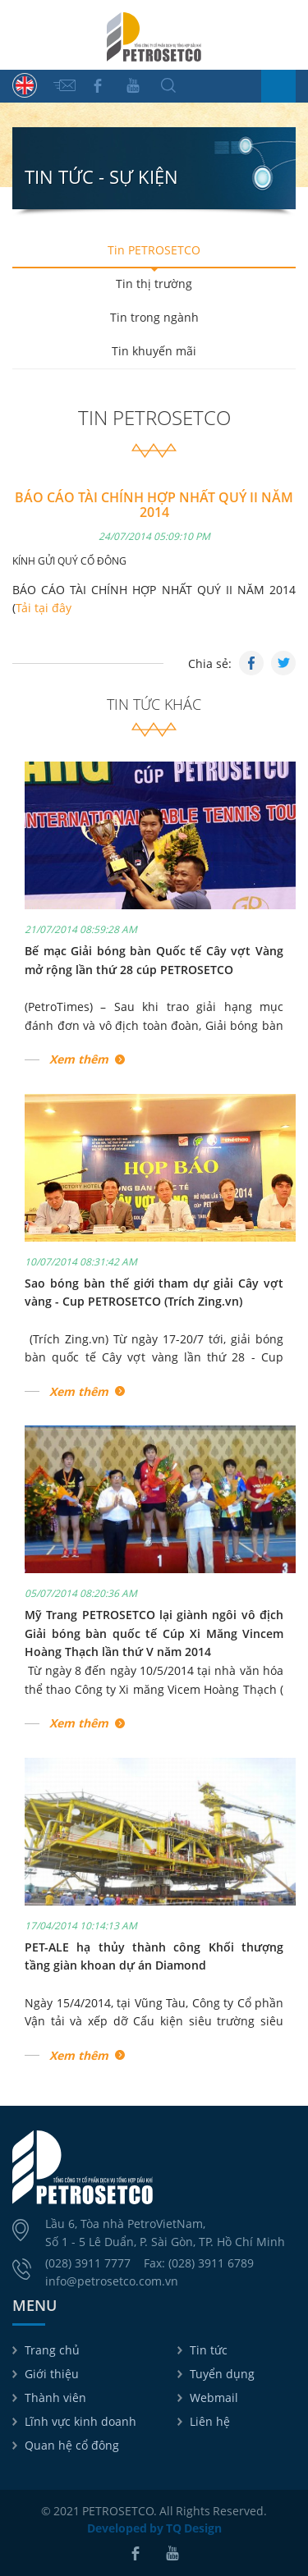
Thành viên (55, 2397)
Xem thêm (78, 1059)
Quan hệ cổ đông (72, 2445)
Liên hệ (210, 2421)
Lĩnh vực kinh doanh (80, 2421)
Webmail (214, 2397)
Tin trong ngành (154, 317)
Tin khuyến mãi (154, 351)
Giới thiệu (52, 2374)
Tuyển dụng (222, 2374)
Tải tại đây (43, 607)
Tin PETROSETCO (154, 250)
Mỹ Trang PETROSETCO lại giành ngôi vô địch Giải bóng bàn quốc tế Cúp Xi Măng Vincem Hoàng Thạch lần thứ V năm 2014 (154, 1633)
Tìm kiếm (168, 85)
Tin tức (209, 2350)
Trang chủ (52, 2350)
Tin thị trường (154, 283)
